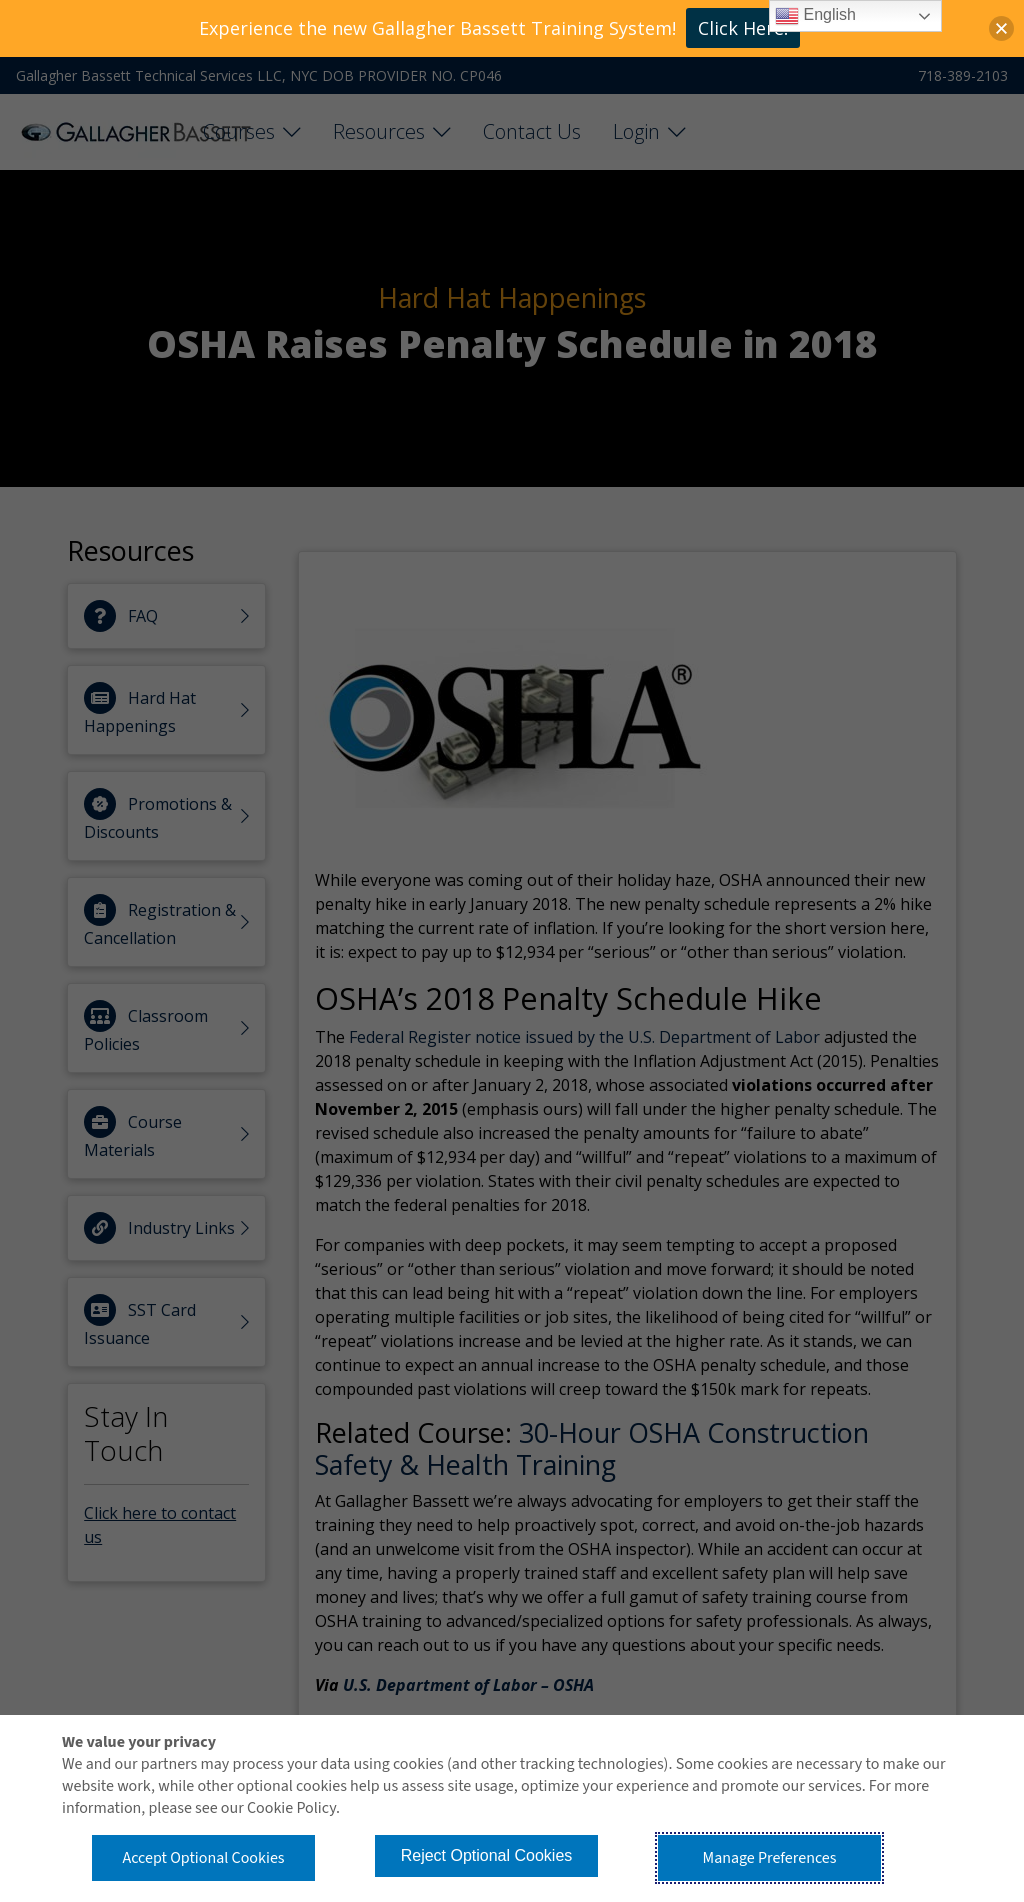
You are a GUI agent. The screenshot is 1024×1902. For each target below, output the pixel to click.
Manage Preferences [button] (770, 1858)
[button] (1001, 28)
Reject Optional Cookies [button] (487, 1855)
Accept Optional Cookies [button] (203, 1858)
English (815, 16)
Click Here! (743, 28)
